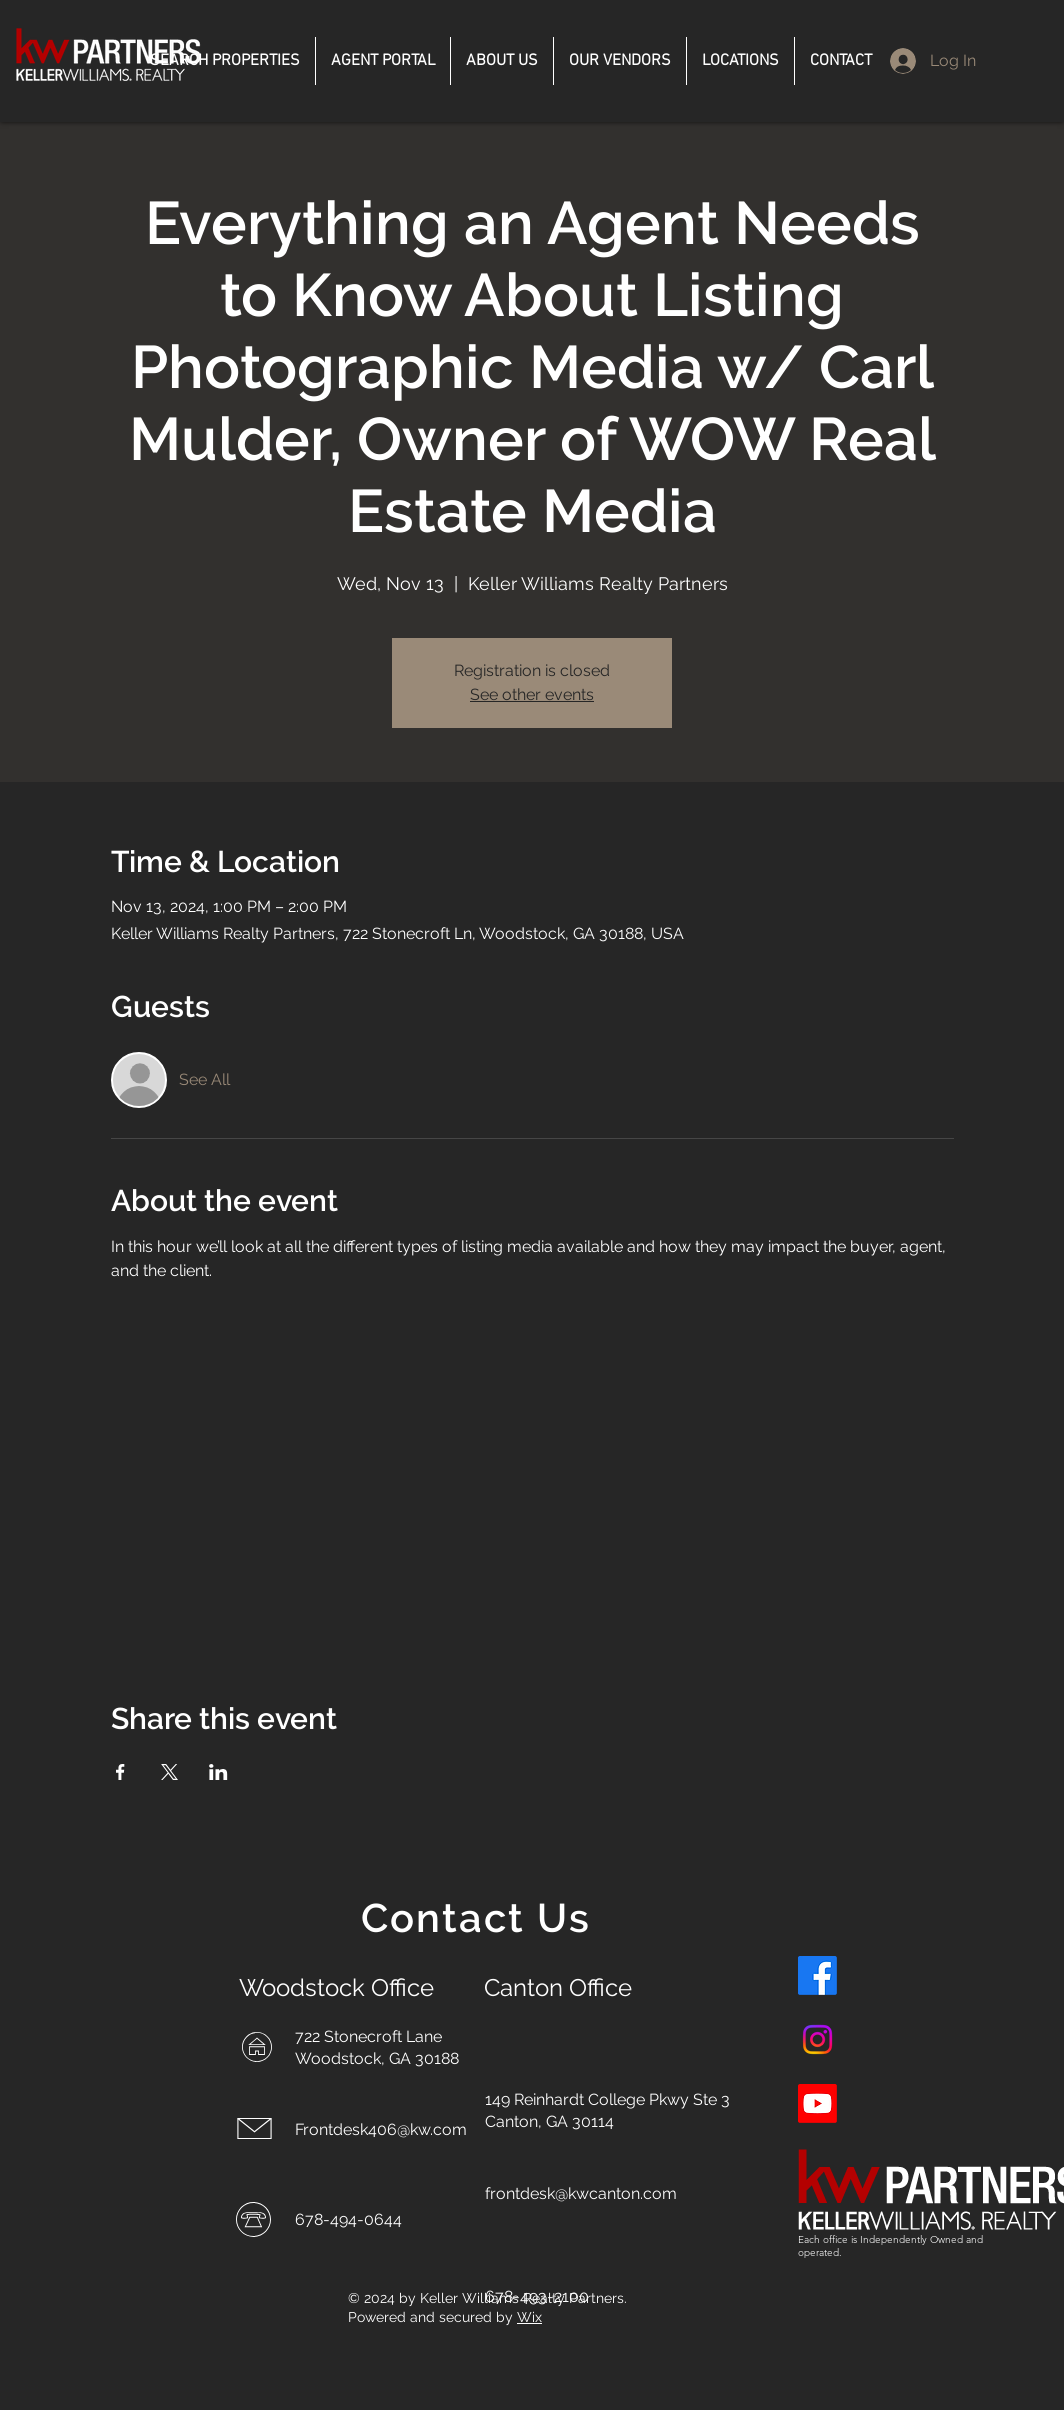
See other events (532, 694)
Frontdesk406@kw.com (381, 2129)
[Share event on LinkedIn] (218, 1772)
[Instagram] (817, 2039)
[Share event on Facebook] (120, 1772)
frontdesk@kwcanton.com (581, 2193)
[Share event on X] (169, 1772)
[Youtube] (817, 2103)
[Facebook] (817, 1975)
